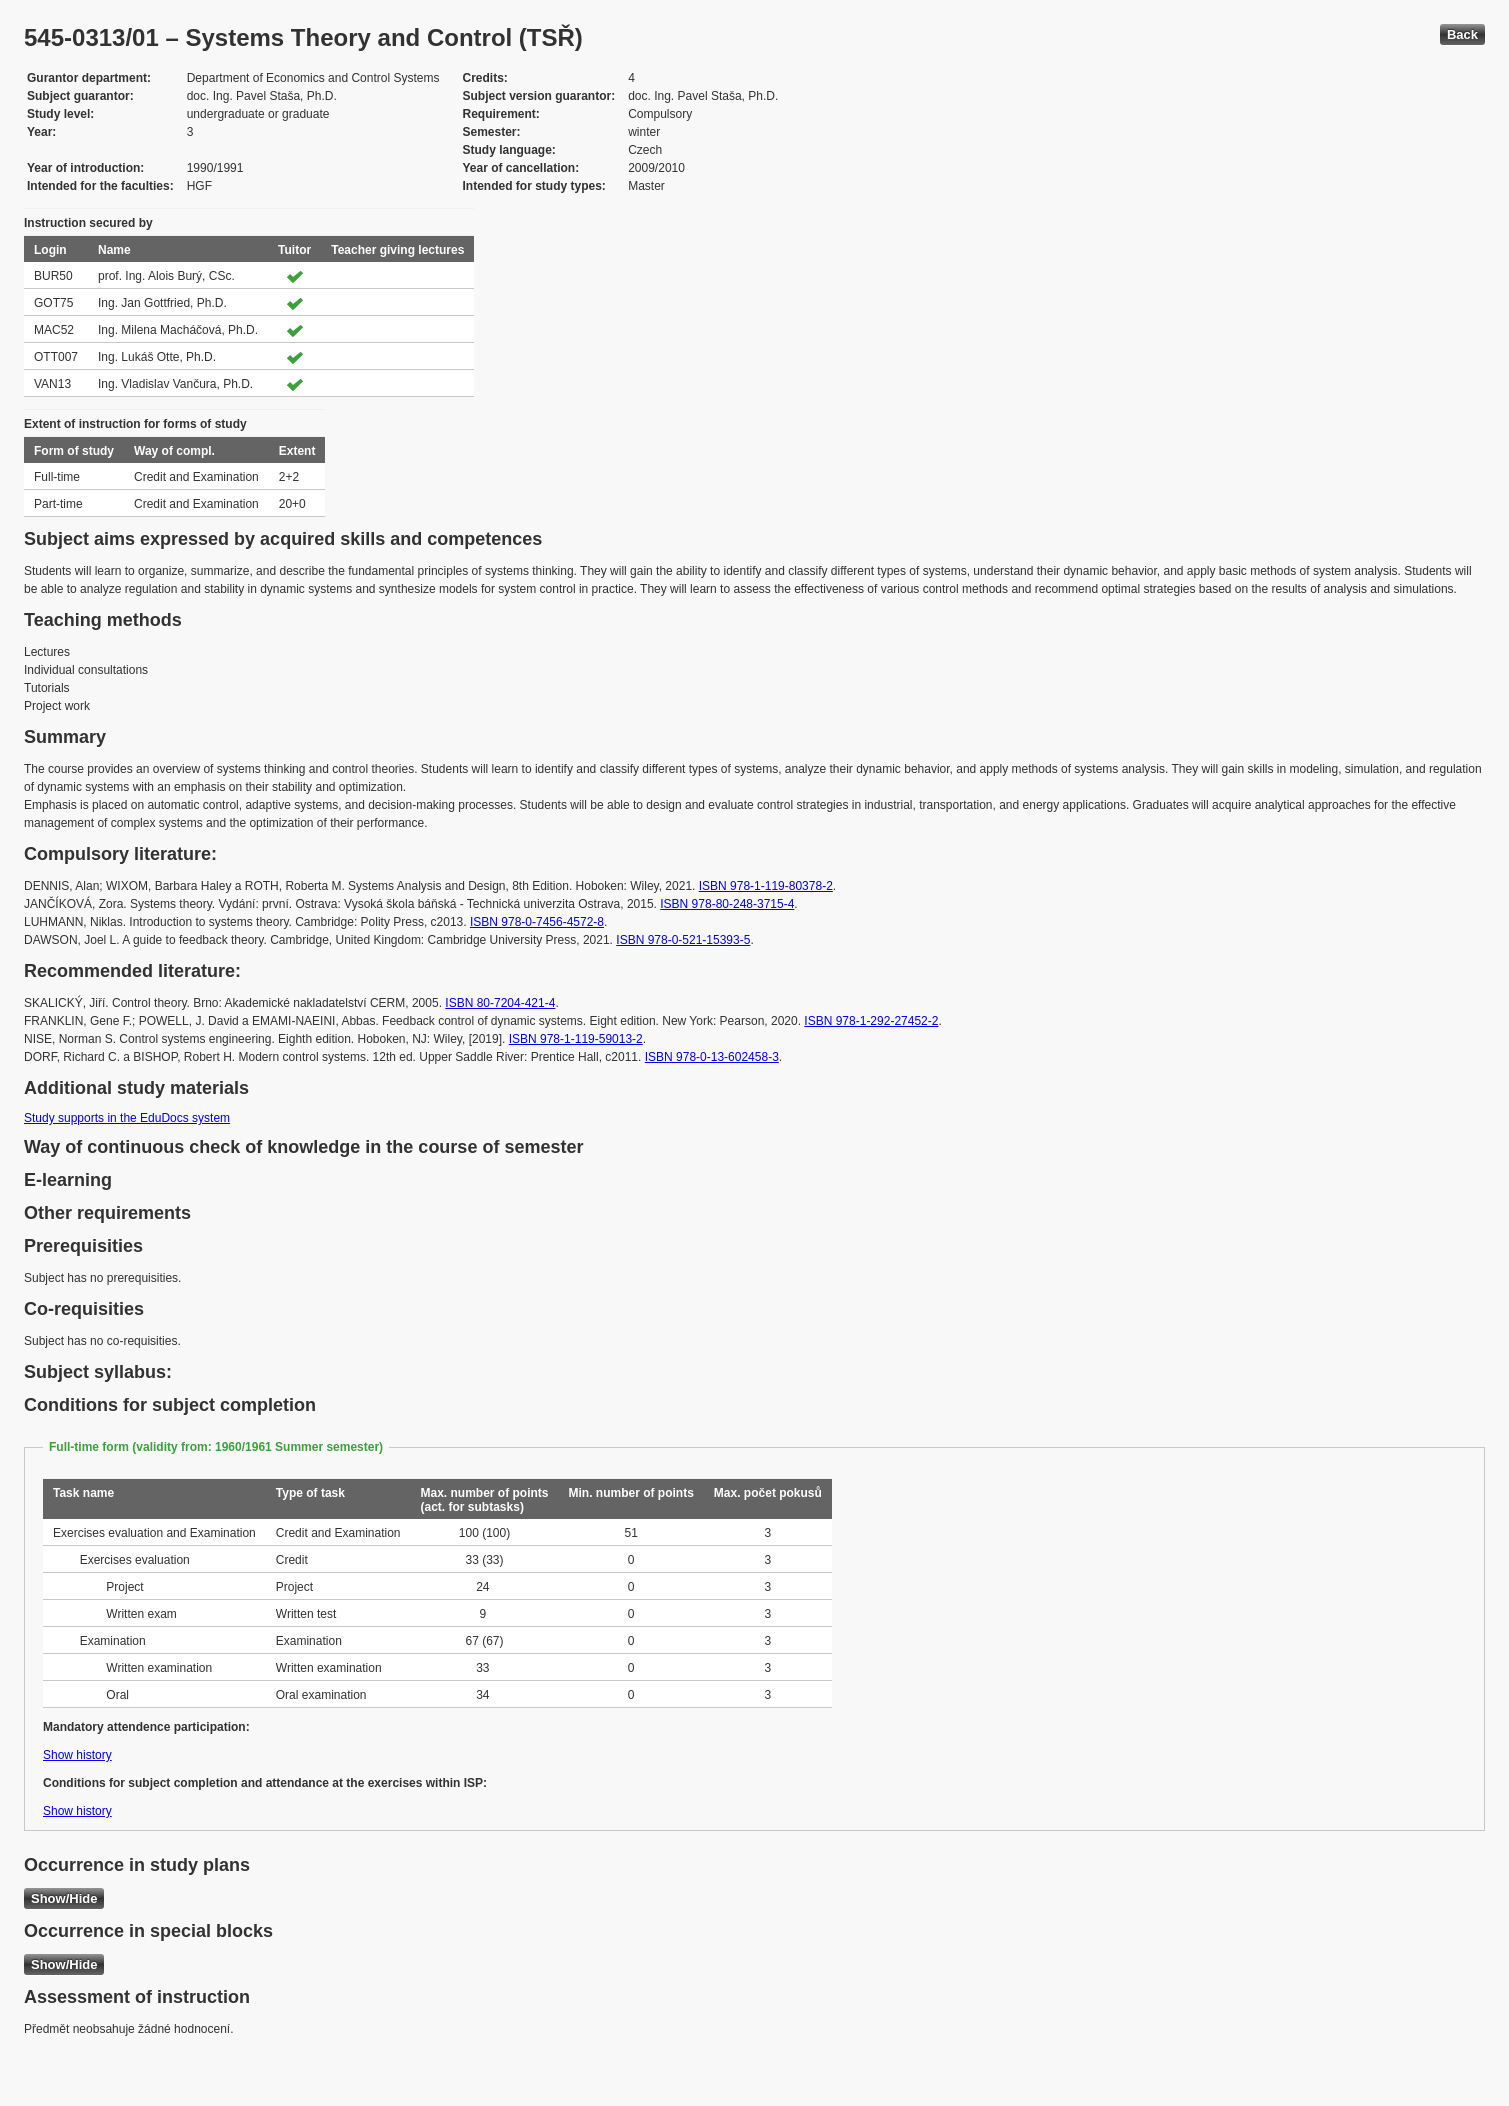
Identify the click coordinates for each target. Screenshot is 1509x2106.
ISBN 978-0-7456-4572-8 (537, 922)
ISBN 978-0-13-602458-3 (712, 1057)
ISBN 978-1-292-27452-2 (871, 1021)
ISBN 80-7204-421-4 (500, 1003)
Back (1462, 34)
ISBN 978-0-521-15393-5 (683, 940)
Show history (77, 1755)
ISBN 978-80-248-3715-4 (727, 904)
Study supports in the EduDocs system (127, 1118)
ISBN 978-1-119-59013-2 (576, 1039)
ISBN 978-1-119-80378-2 (766, 886)
